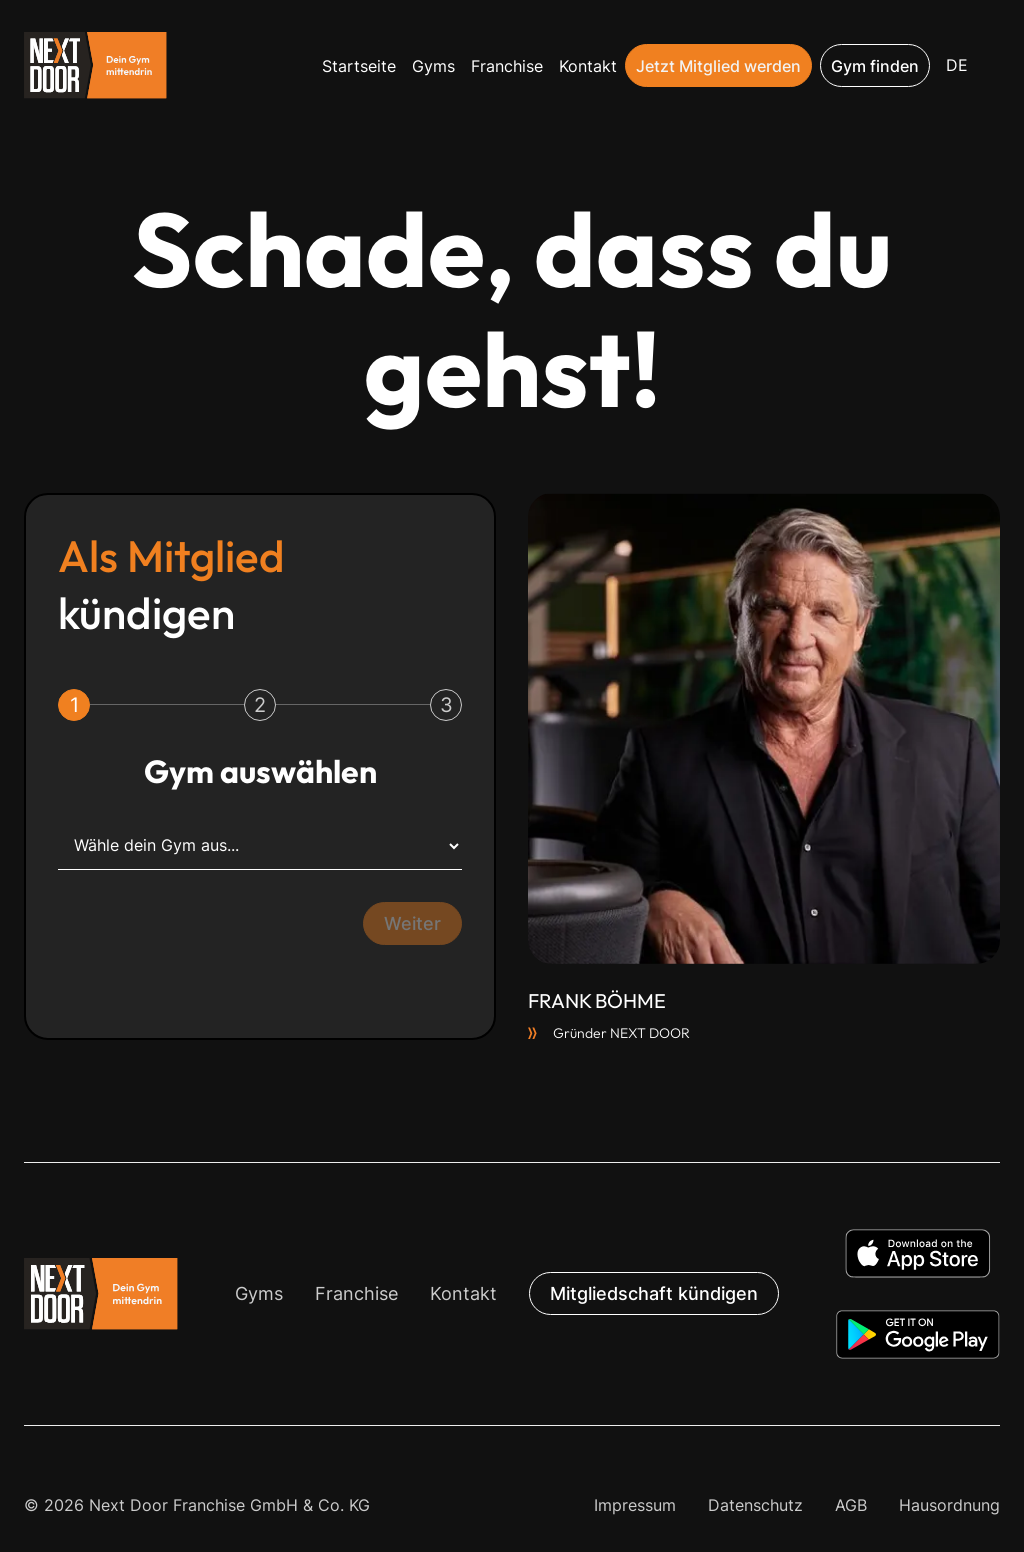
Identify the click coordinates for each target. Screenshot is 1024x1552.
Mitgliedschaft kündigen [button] (654, 1293)
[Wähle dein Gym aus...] (260, 846)
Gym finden (875, 66)
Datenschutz (755, 1505)
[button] (957, 65)
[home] (95, 65)
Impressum (635, 1505)
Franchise (507, 66)
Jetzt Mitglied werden (718, 66)
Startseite (359, 66)
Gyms (433, 66)
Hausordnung (949, 1505)
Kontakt (588, 66)
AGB (851, 1505)
